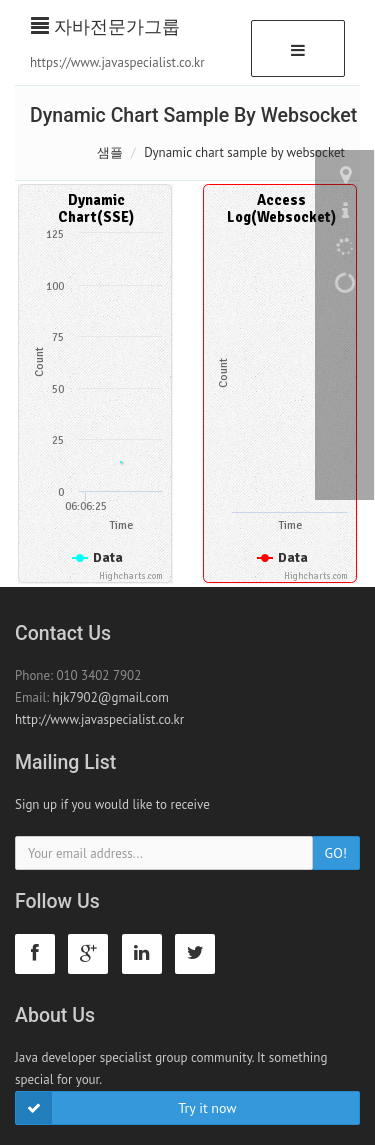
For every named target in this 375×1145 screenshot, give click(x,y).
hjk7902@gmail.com (111, 697)
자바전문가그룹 (105, 26)
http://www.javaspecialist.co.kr (99, 719)
